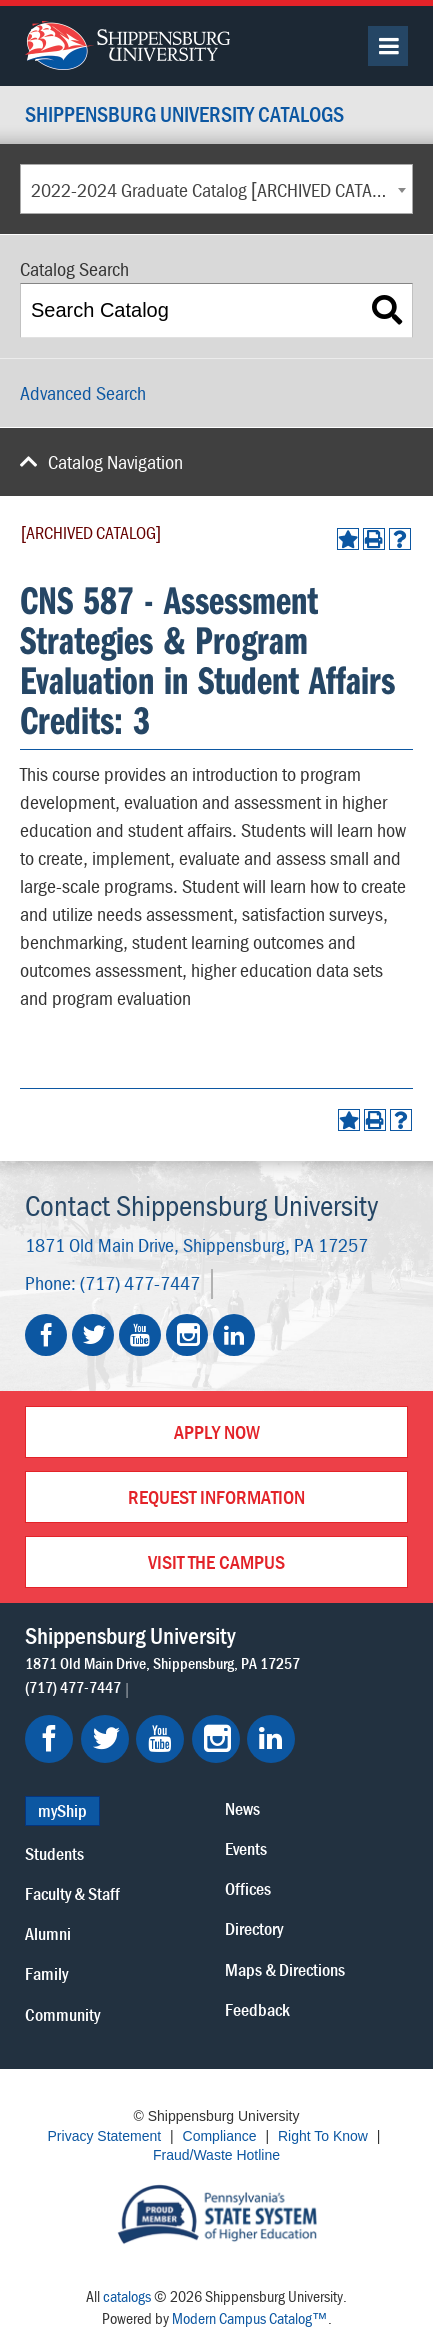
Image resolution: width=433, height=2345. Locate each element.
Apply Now (217, 1431)
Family (46, 1973)
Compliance (220, 2136)
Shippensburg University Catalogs (184, 115)
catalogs (127, 2296)
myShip (62, 1810)
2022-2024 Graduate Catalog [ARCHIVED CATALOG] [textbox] (219, 189)
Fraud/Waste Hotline (216, 2155)
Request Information (216, 1496)
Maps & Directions (285, 1969)
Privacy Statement (105, 2136)
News (242, 1808)
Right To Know (323, 2136)
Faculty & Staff (72, 1893)
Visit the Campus (216, 1561)
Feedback (257, 2009)
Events (246, 1848)
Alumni (48, 1933)
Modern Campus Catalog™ (250, 2318)
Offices (248, 1888)
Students (54, 1853)
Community (62, 2014)
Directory (254, 1928)
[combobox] (216, 189)
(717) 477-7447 (140, 1282)
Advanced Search (83, 392)
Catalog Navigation (115, 461)
